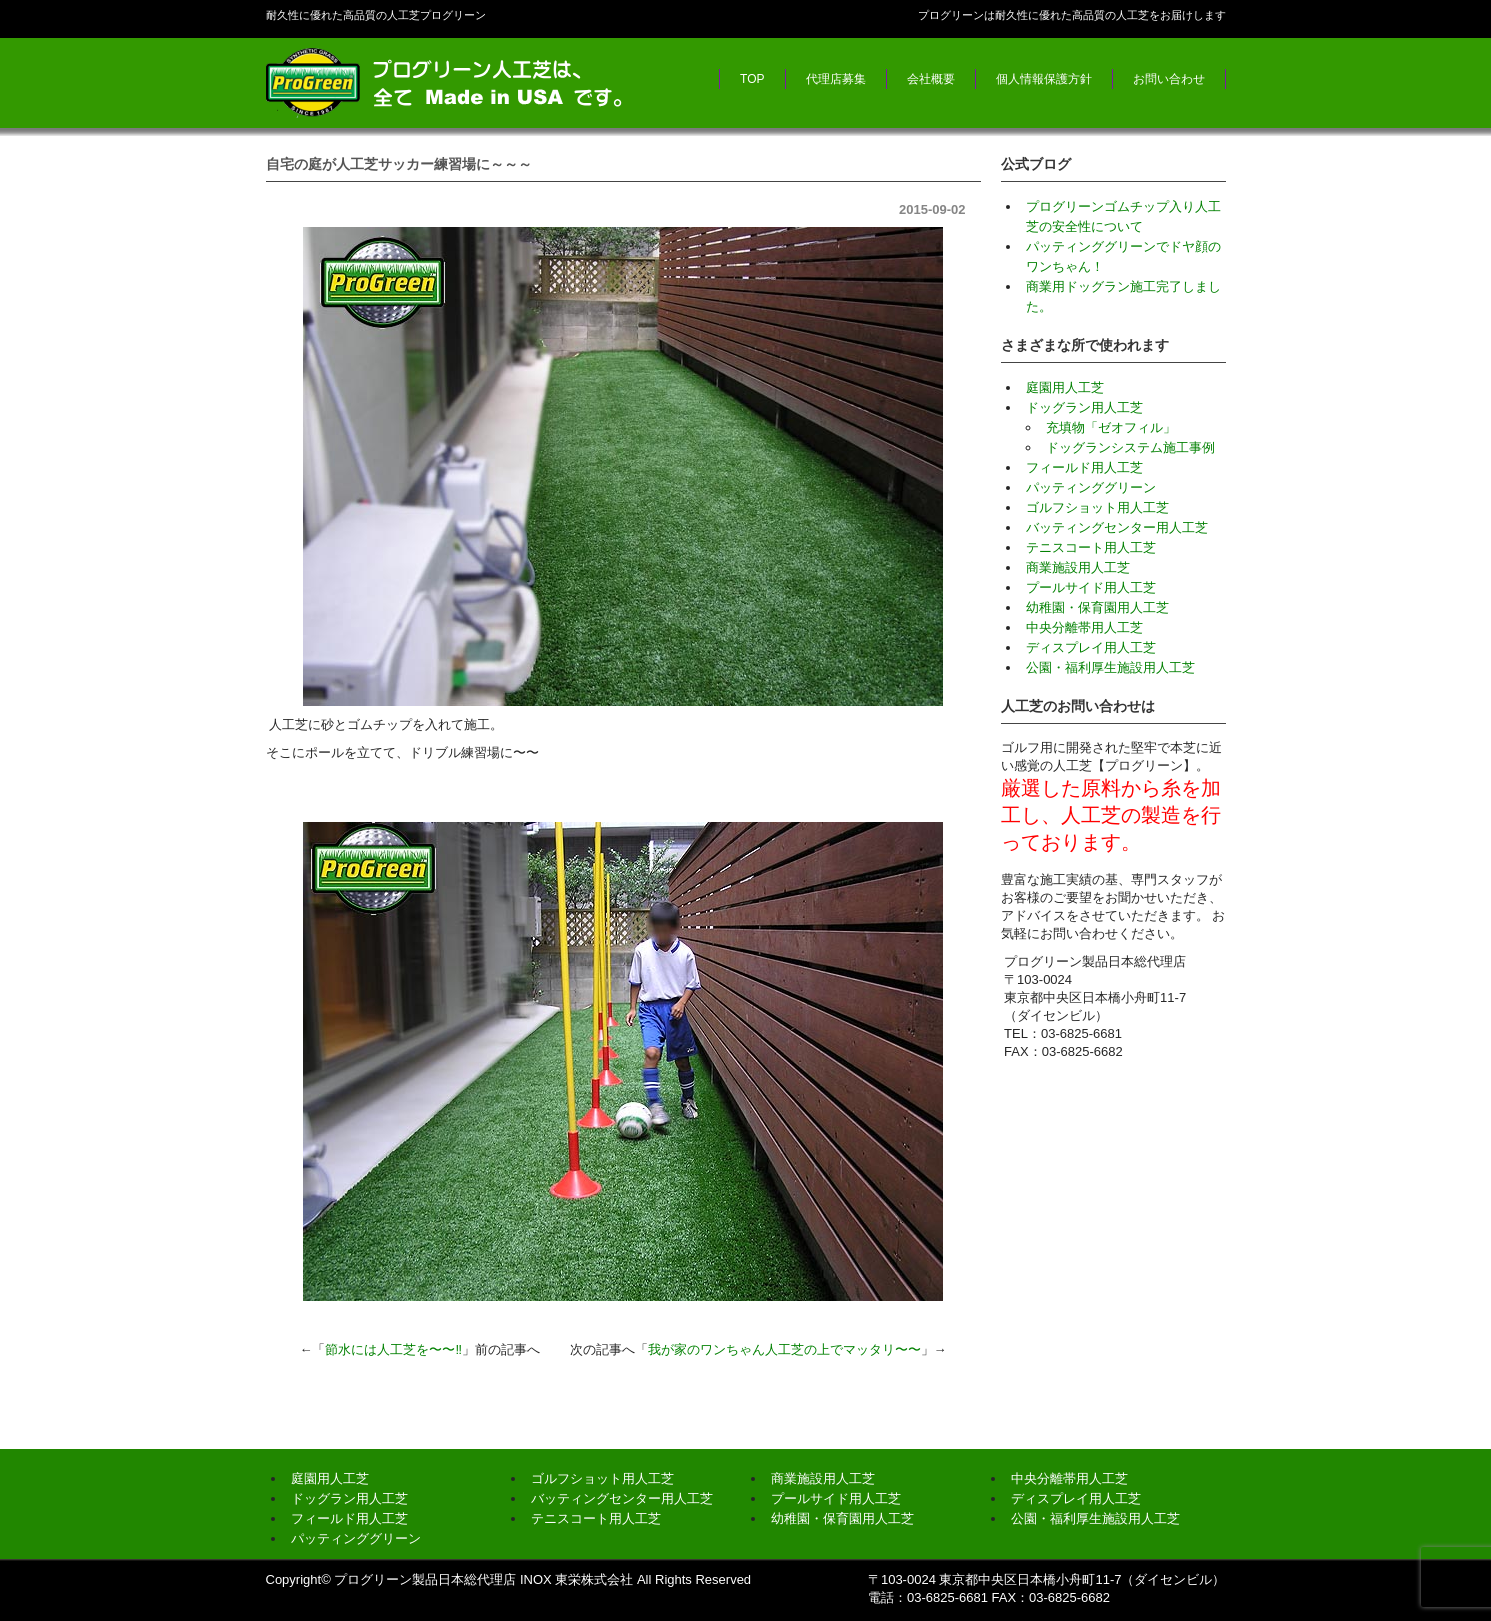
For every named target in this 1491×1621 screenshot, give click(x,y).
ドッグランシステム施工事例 (1130, 447)
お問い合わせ (1169, 79)
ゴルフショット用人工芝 (1097, 507)
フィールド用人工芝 (1084, 467)
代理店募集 (836, 79)
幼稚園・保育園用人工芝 (1097, 607)
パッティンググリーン (1091, 487)
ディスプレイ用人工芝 (1091, 647)
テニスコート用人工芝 (1091, 547)
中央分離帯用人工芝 (1084, 627)
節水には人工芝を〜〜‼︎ (393, 1349)
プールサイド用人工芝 (1091, 587)
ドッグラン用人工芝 (1084, 407)
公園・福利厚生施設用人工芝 (1110, 667)
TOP (752, 79)
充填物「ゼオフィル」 (1111, 427)
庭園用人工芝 (1065, 387)
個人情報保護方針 (1044, 79)
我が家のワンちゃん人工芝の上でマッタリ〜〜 (784, 1349)
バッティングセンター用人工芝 (1117, 527)
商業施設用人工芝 (1078, 567)
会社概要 (931, 79)
